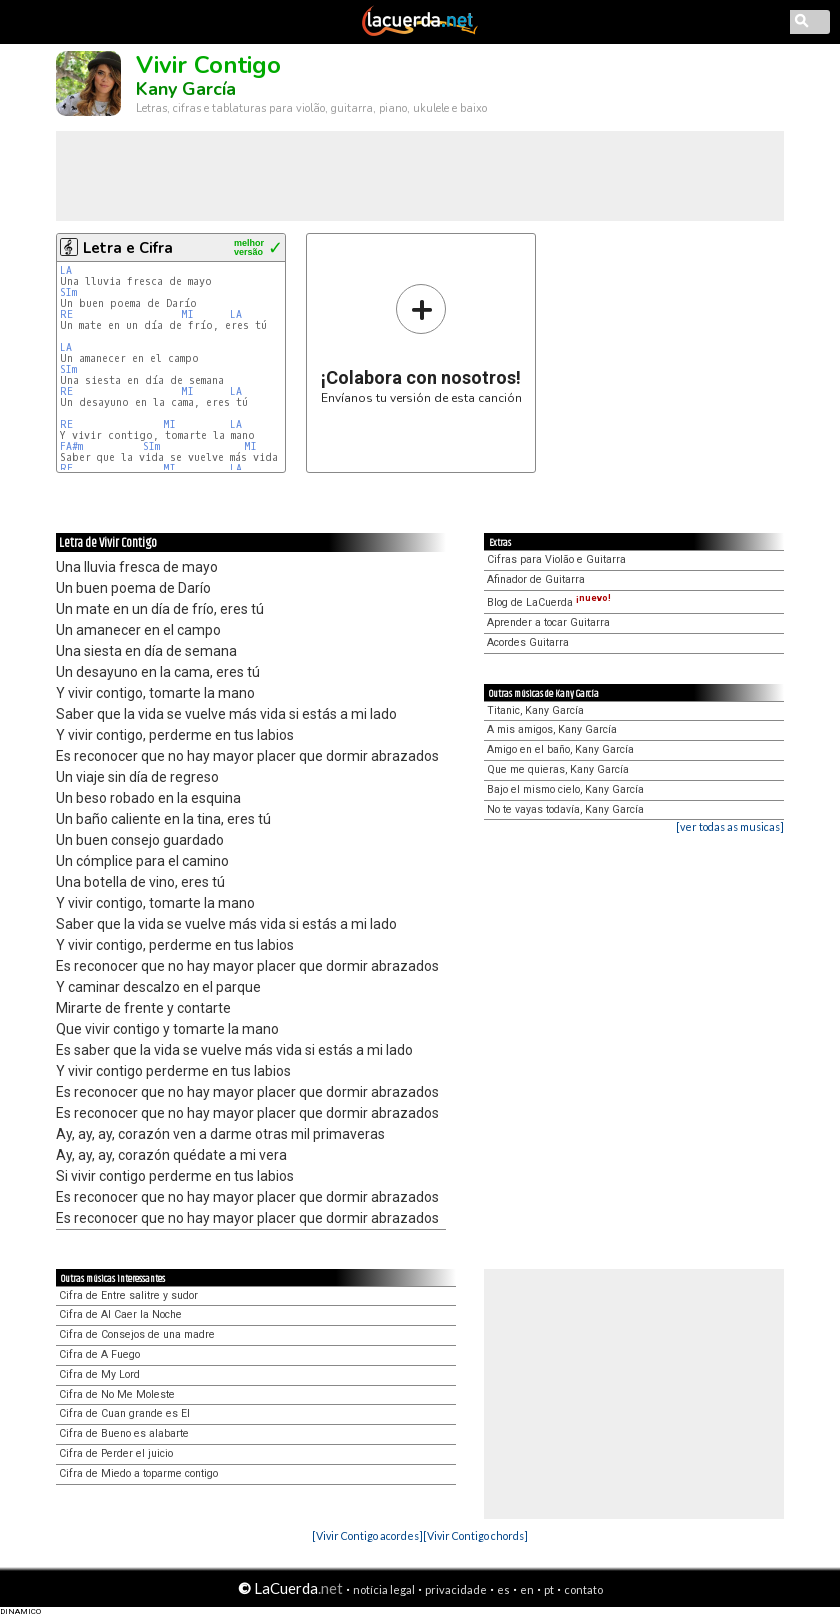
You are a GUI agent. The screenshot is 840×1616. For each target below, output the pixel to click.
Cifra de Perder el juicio (116, 1453)
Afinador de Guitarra (536, 579)
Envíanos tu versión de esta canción (421, 343)
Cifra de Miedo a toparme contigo (138, 1473)
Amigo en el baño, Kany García (560, 749)
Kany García (186, 89)
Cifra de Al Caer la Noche (120, 1314)
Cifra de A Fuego (99, 1354)
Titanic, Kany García (535, 710)
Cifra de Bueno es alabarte (124, 1433)
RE (66, 314)
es (503, 1589)
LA (66, 270)
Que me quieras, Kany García (558, 769)
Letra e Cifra (128, 248)
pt (549, 1589)
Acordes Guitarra (528, 642)
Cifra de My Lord (99, 1374)
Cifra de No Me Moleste (117, 1394)
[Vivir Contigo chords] (475, 1535)
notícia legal (384, 1589)
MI (187, 314)
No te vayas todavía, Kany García (565, 809)
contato (583, 1589)
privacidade (456, 1589)
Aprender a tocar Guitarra (548, 622)
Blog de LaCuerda (549, 602)
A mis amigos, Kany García (552, 729)
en (527, 1589)
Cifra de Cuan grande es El (124, 1413)
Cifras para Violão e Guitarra (556, 559)
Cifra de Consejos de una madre (137, 1334)
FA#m (71, 446)
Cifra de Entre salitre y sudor (128, 1295)
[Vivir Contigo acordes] (367, 1535)
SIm (68, 292)
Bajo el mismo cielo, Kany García (565, 789)
